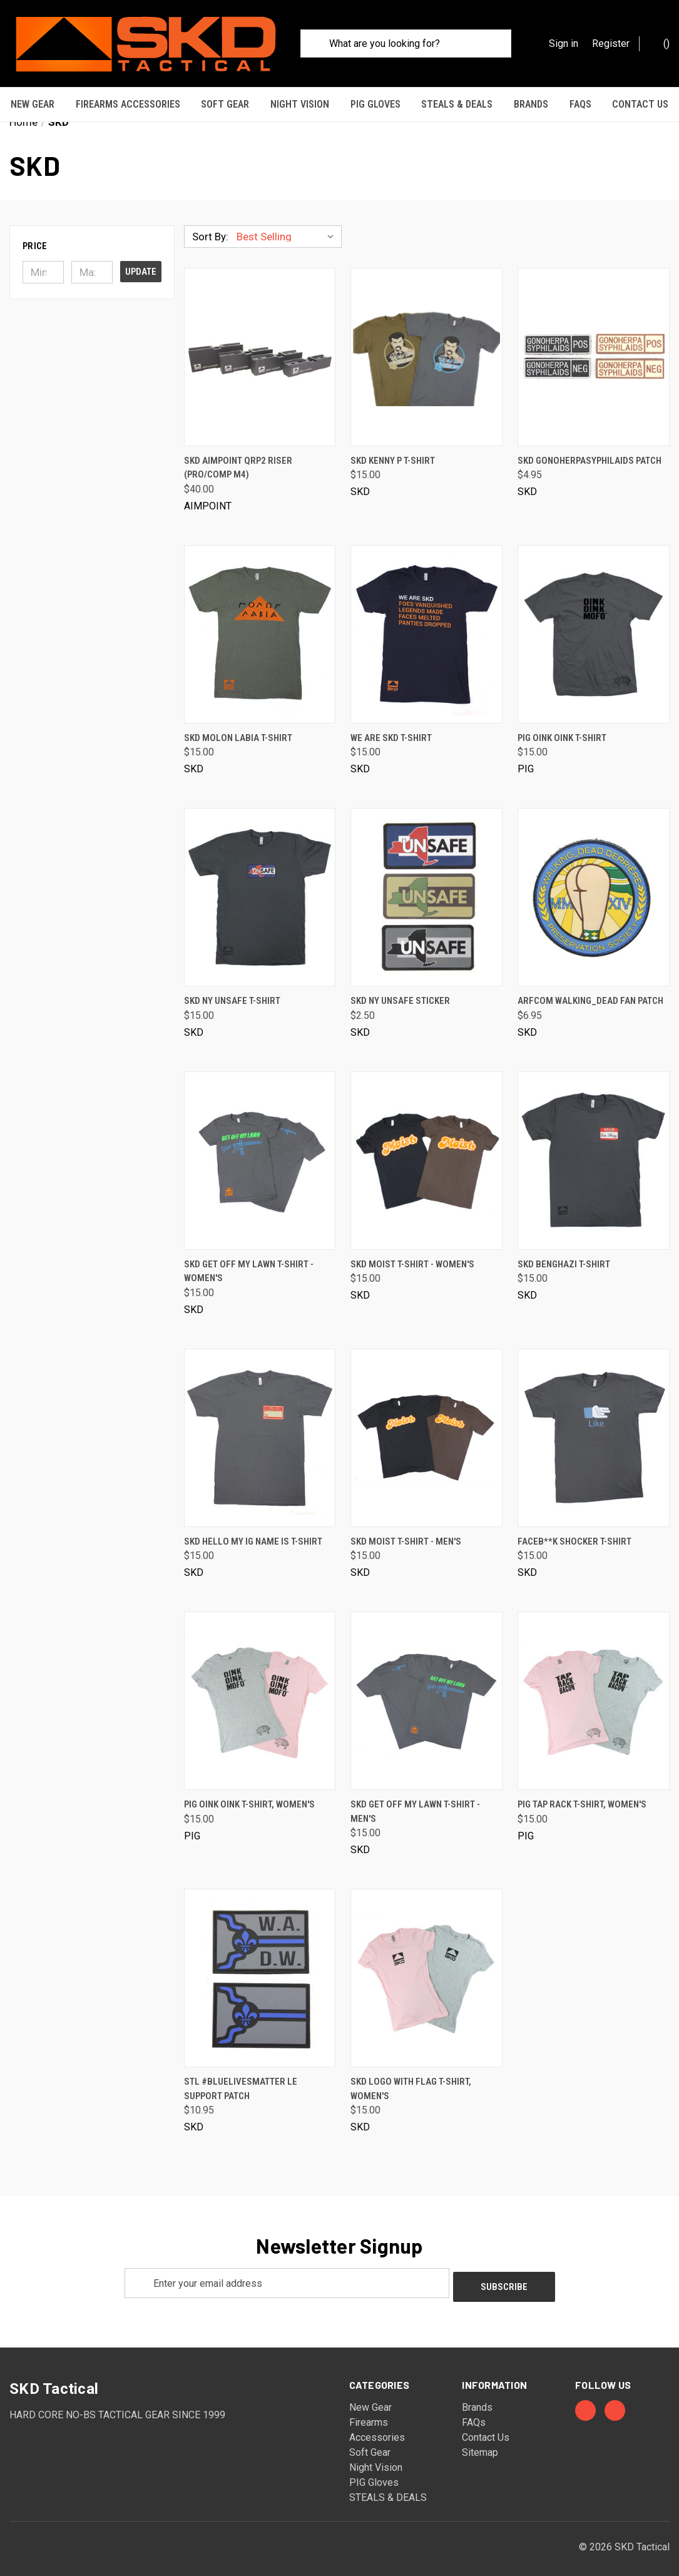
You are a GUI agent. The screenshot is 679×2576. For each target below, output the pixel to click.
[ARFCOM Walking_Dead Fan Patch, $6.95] (593, 886)
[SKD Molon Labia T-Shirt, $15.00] (260, 623)
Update (140, 261)
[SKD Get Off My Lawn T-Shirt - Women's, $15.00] (260, 1150)
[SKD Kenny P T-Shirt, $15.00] (426, 346)
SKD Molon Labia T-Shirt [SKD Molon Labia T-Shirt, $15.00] (238, 727)
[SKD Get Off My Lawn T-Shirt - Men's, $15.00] (426, 1690)
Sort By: (210, 226)
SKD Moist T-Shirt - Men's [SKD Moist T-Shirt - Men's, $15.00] (405, 1530)
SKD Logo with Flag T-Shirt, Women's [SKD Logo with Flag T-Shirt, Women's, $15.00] (410, 2078)
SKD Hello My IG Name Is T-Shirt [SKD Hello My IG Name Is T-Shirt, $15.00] (253, 1530)
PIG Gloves (375, 104)
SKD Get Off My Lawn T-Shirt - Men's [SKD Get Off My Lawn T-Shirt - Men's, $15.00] (415, 1801)
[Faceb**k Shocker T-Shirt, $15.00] (593, 1427)
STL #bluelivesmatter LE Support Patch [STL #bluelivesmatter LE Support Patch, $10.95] (240, 2078)
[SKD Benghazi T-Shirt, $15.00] (593, 1150)
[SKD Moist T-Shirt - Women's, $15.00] (426, 1150)
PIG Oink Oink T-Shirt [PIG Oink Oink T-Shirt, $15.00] (562, 727)
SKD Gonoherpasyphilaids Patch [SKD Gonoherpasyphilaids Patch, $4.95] (589, 450)
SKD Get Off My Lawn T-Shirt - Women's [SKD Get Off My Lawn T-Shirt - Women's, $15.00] (249, 1261)
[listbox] (288, 226)
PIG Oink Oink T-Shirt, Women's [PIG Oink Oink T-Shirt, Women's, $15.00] (249, 1793)
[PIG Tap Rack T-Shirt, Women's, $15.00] (593, 1690)
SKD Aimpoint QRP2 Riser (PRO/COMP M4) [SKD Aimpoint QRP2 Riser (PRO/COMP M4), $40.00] (238, 457)
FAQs (580, 104)
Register (611, 43)
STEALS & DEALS (457, 104)
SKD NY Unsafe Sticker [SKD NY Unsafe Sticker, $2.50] (400, 990)
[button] (92, 235)
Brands (531, 104)
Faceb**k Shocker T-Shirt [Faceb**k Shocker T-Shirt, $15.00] (574, 1530)
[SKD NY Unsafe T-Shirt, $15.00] (260, 886)
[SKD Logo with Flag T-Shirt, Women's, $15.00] (426, 1967)
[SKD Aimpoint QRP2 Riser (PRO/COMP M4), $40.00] (260, 346)
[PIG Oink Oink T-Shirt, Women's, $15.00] (260, 1690)
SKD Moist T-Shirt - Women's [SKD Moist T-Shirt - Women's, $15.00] (412, 1253)
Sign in (563, 43)
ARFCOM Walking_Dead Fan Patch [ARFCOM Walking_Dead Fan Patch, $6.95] (590, 990)
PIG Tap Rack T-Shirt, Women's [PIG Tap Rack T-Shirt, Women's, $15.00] (582, 1793)
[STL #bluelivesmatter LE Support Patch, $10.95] (260, 1967)
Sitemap (480, 2438)
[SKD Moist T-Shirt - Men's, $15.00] (426, 1427)
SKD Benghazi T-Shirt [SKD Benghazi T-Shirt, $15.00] (564, 1253)
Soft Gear (225, 104)
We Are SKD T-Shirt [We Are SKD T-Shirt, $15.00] (391, 727)
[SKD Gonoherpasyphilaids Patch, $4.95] (593, 346)
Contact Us (485, 2423)
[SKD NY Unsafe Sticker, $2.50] (426, 886)
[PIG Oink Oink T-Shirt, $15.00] (593, 623)
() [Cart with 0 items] (660, 42)
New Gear (32, 104)
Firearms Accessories (128, 104)
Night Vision (299, 104)
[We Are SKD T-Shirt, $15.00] (426, 623)
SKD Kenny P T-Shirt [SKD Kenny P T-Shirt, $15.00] (392, 450)
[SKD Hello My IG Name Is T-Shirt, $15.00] (260, 1427)
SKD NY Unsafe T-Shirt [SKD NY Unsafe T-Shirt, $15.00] (232, 990)
